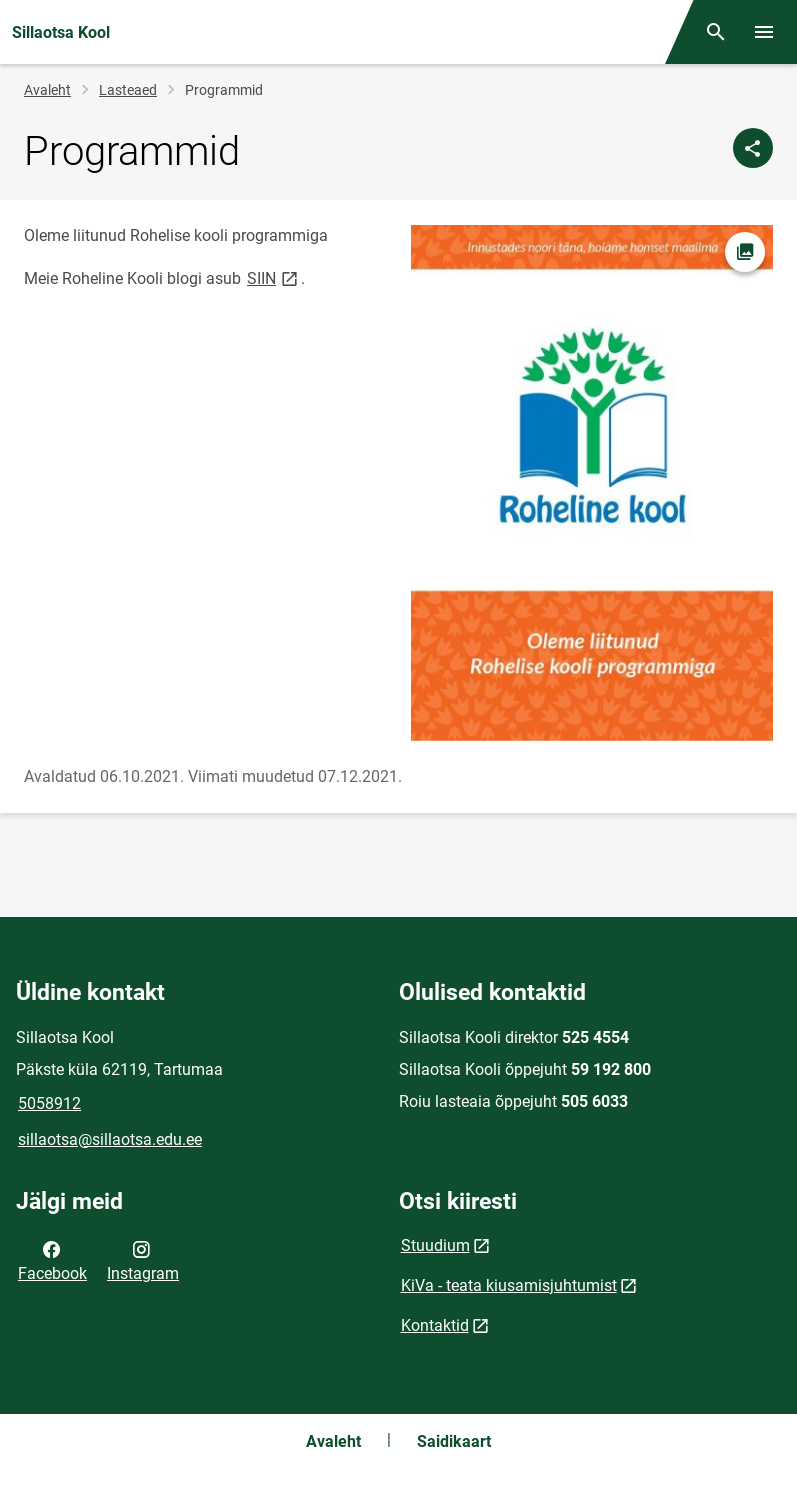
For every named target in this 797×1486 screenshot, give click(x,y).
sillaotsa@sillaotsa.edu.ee (110, 1139)
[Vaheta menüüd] (764, 32)
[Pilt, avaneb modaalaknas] (592, 482)
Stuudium (435, 1245)
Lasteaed (128, 90)
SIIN (274, 277)
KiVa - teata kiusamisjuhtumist (509, 1285)
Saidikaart (454, 1441)
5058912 (49, 1103)
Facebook (52, 1260)
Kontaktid (435, 1325)
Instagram (143, 1260)
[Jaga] (753, 148)
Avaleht (47, 90)
